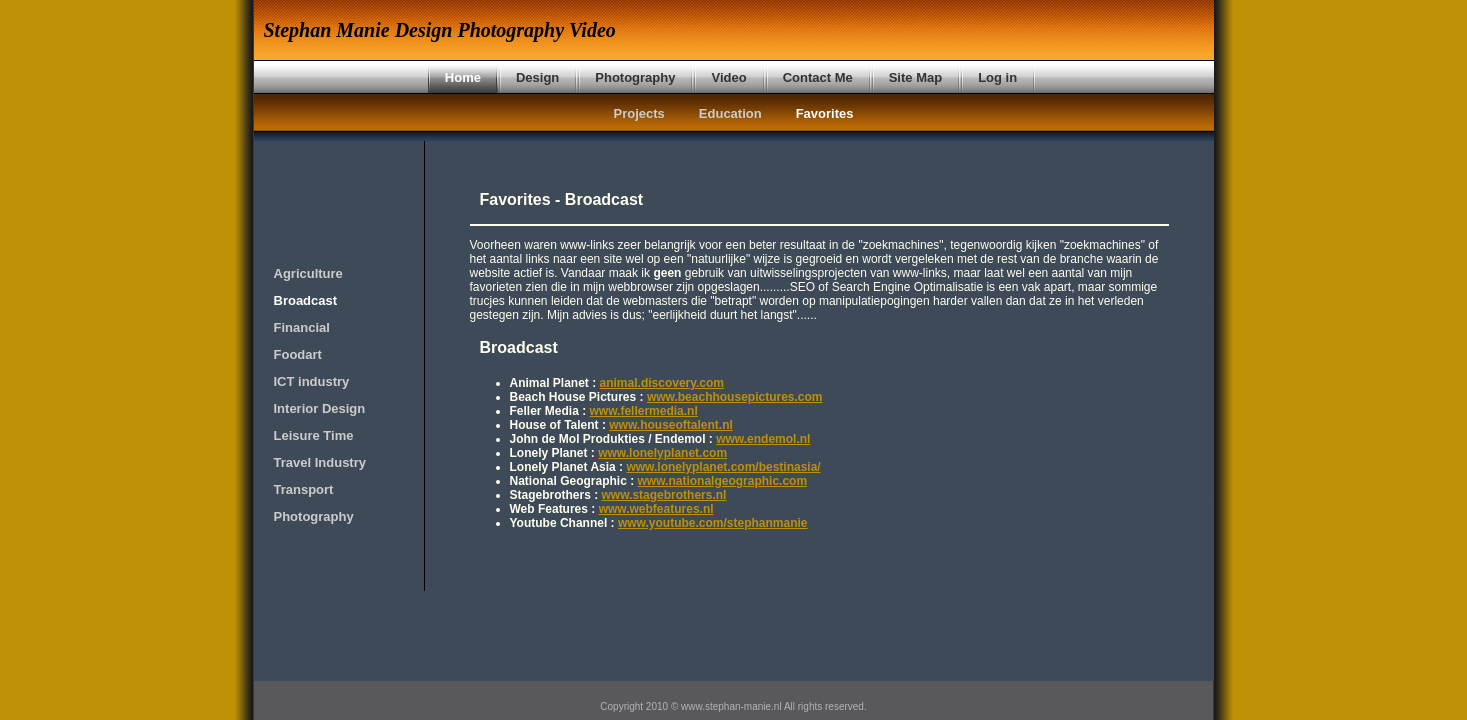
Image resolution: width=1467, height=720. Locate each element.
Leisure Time (314, 435)
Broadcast (306, 300)
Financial (302, 327)
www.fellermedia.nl (644, 411)
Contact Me (818, 77)
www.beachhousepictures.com (735, 397)
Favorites (825, 113)
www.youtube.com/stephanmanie (713, 523)
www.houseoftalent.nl (671, 425)
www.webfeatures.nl (656, 509)
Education (730, 113)
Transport (304, 489)
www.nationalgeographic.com (723, 481)
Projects (639, 113)
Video (728, 77)
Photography (635, 77)
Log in (997, 77)
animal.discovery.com (662, 383)
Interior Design (320, 408)
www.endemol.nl (763, 439)
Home (463, 77)
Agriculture (308, 273)
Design (537, 77)
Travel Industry (320, 462)
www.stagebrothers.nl (664, 495)
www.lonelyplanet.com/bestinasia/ (723, 467)
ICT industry (312, 381)
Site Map (915, 77)
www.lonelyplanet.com (662, 453)
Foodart (298, 354)
